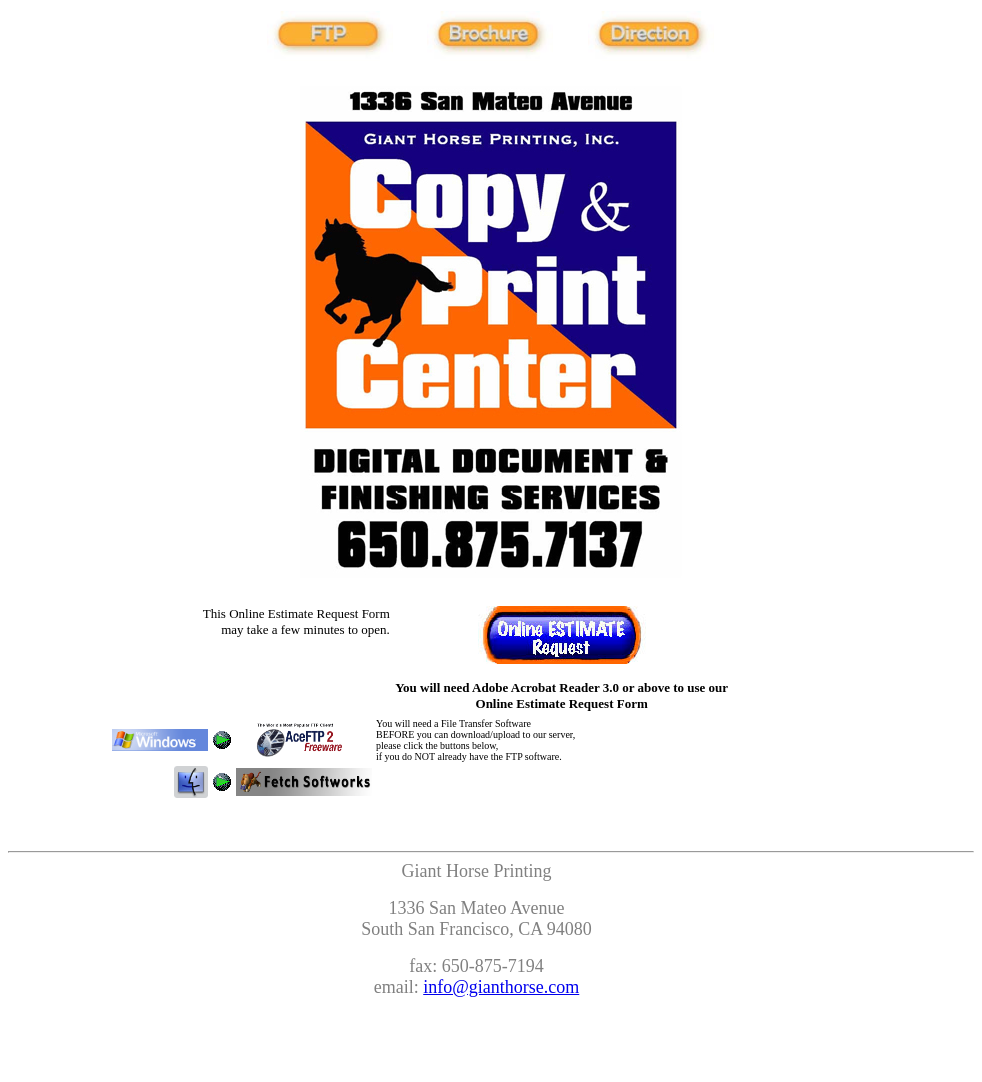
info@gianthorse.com (501, 987)
